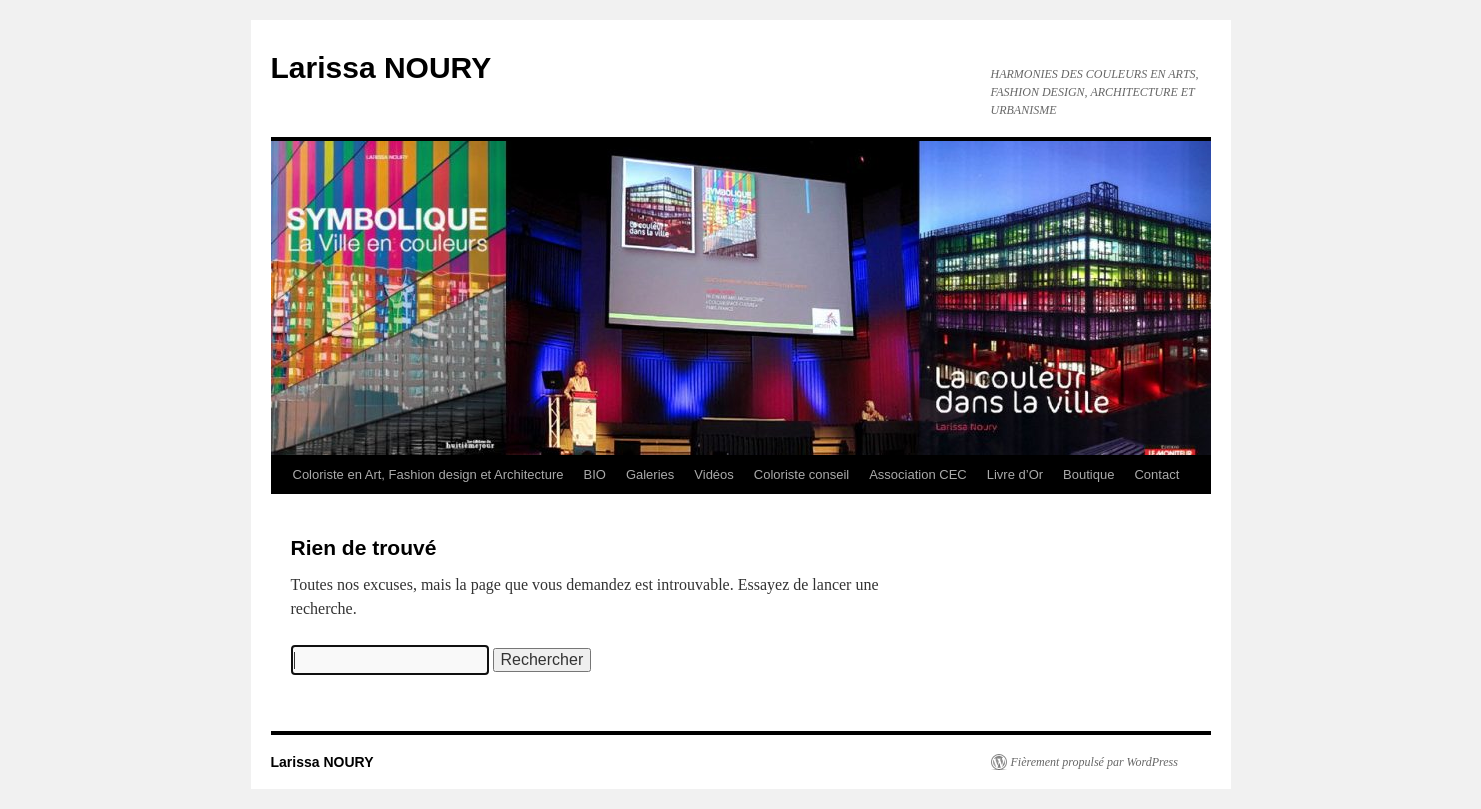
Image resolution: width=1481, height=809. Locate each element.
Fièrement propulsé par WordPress (1094, 762)
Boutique (1088, 474)
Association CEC (918, 474)
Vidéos (714, 474)
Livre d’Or (1015, 474)
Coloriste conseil (801, 474)
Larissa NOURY (381, 67)
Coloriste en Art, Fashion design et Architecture (428, 474)
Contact (1156, 474)
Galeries (650, 474)
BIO (594, 474)
